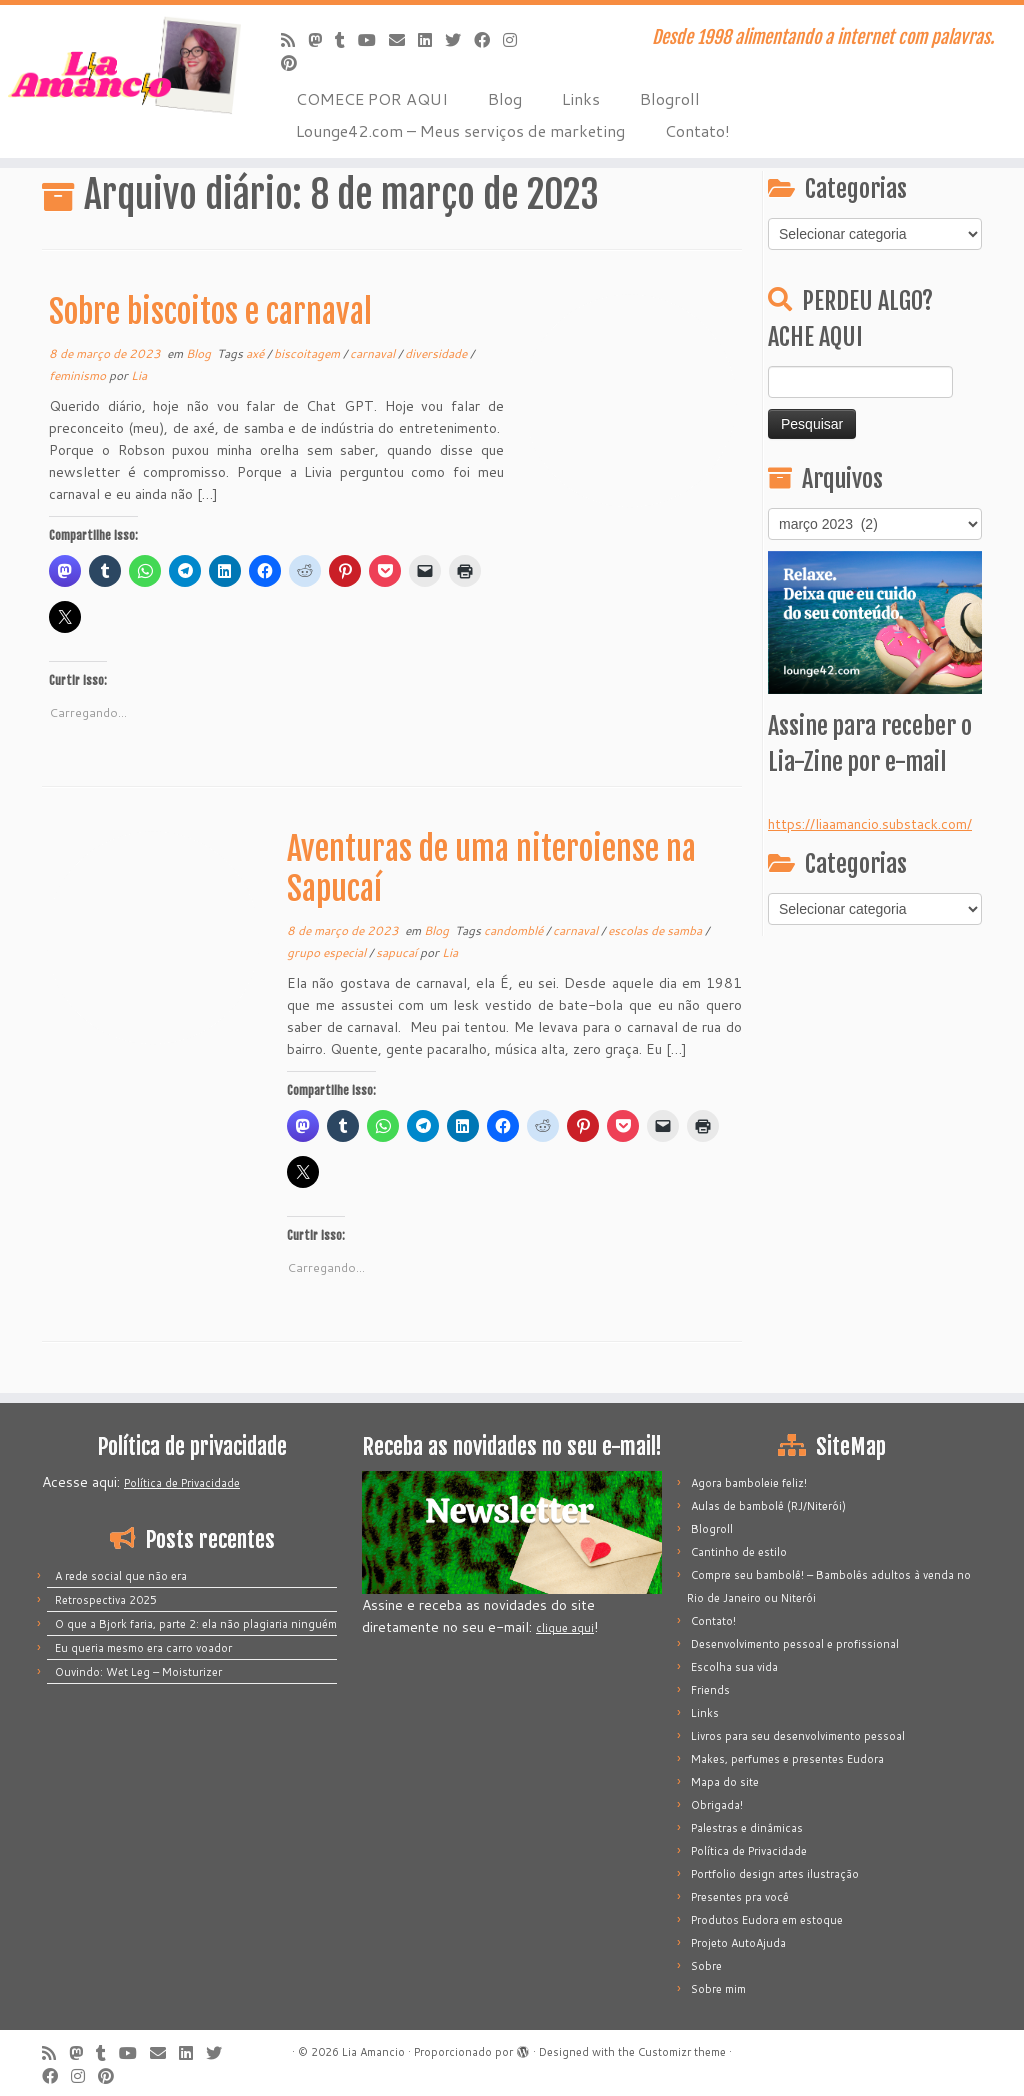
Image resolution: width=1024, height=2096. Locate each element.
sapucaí (398, 952)
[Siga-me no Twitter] (459, 39)
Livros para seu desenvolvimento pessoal (798, 1736)
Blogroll (670, 98)
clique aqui (565, 1628)
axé (256, 353)
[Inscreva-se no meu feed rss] (294, 39)
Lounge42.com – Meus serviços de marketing (460, 130)
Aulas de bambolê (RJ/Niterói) (768, 1506)
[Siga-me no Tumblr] (346, 39)
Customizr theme (682, 2052)
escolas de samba (656, 930)
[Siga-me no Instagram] (516, 39)
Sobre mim (718, 1989)
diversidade (437, 353)
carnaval (374, 353)
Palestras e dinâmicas (747, 1828)
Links (581, 98)
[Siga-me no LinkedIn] (431, 39)
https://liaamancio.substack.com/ (870, 824)
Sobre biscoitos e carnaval (210, 312)
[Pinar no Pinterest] (295, 62)
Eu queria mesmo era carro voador (143, 1648)
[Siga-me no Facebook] (488, 39)
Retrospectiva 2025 (106, 1600)
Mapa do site (725, 1782)
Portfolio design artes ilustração (775, 1874)
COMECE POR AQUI (372, 98)
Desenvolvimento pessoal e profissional (795, 1644)
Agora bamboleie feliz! (749, 1483)
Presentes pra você (740, 1897)
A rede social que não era (121, 1576)
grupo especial (328, 952)
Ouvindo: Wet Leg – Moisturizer (138, 1672)
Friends (710, 1690)
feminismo (79, 375)
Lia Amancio (373, 2052)
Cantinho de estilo (739, 1552)
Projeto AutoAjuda (738, 1943)
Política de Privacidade (182, 1483)
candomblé (515, 930)
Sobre (706, 1966)
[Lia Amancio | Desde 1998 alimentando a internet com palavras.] (120, 65)
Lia (139, 375)
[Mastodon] (321, 39)
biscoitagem (308, 353)
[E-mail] (403, 39)
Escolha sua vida (734, 1667)
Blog (505, 98)
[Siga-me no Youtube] (373, 39)
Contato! (697, 130)
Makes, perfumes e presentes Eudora (787, 1759)
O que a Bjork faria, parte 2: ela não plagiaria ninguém (196, 1624)
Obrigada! (717, 1805)
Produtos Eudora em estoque (767, 1920)
